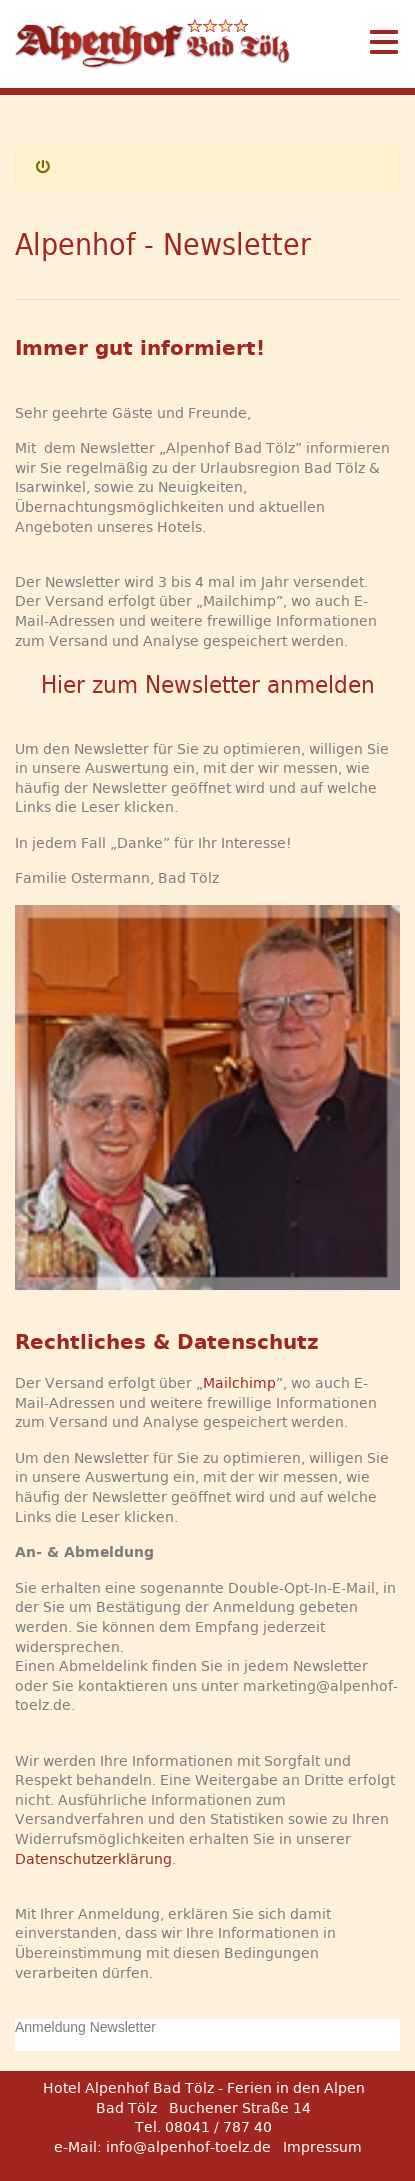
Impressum (322, 2147)
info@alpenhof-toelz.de (188, 2147)
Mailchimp (239, 1383)
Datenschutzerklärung (93, 1859)
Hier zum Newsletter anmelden (208, 685)
